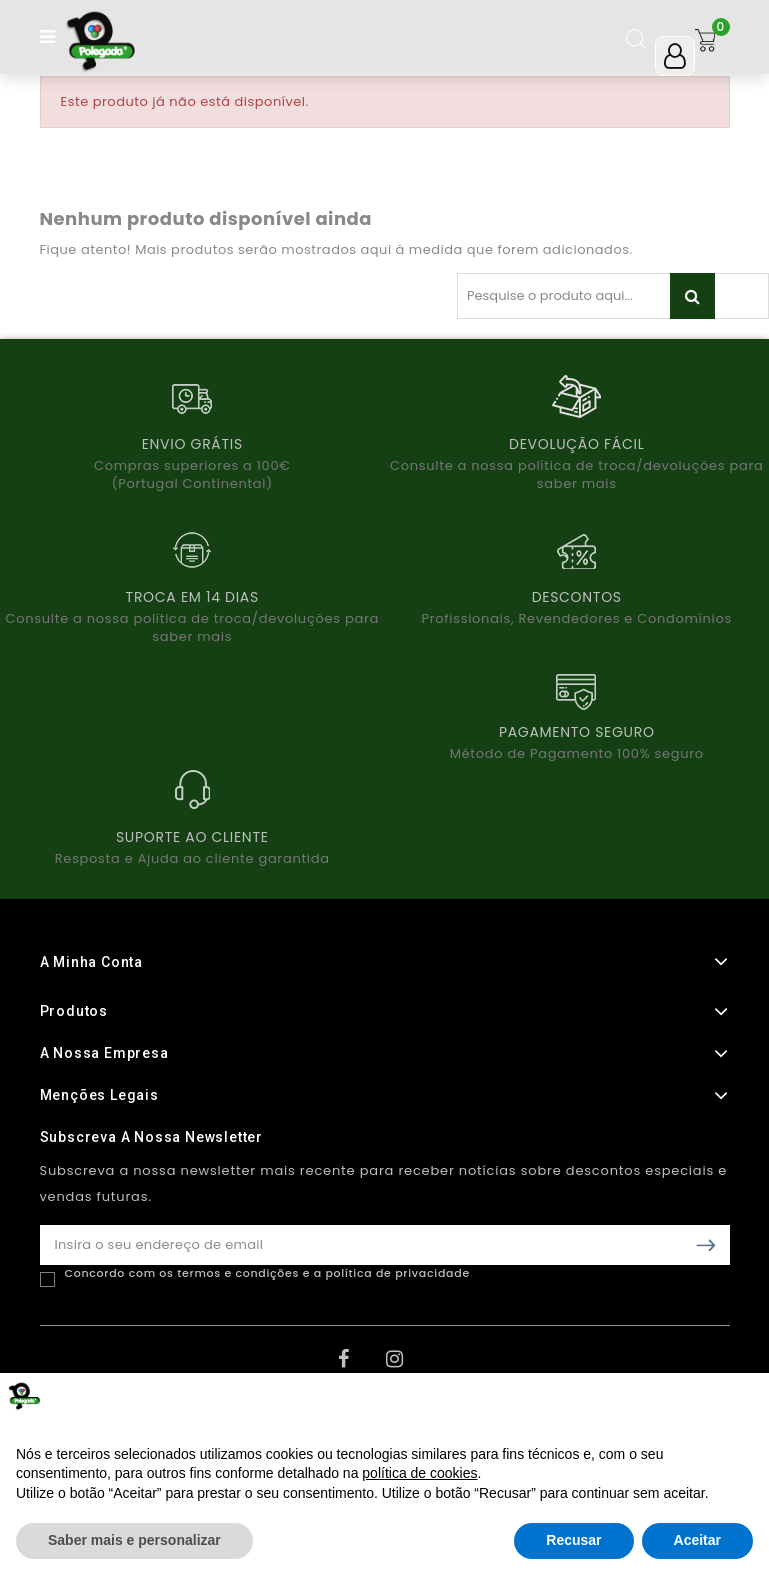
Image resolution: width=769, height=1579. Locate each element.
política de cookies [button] (419, 1473)
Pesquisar (692, 296)
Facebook (360, 1366)
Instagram (408, 1366)
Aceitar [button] (697, 1540)
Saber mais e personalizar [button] (134, 1540)
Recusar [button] (573, 1540)
